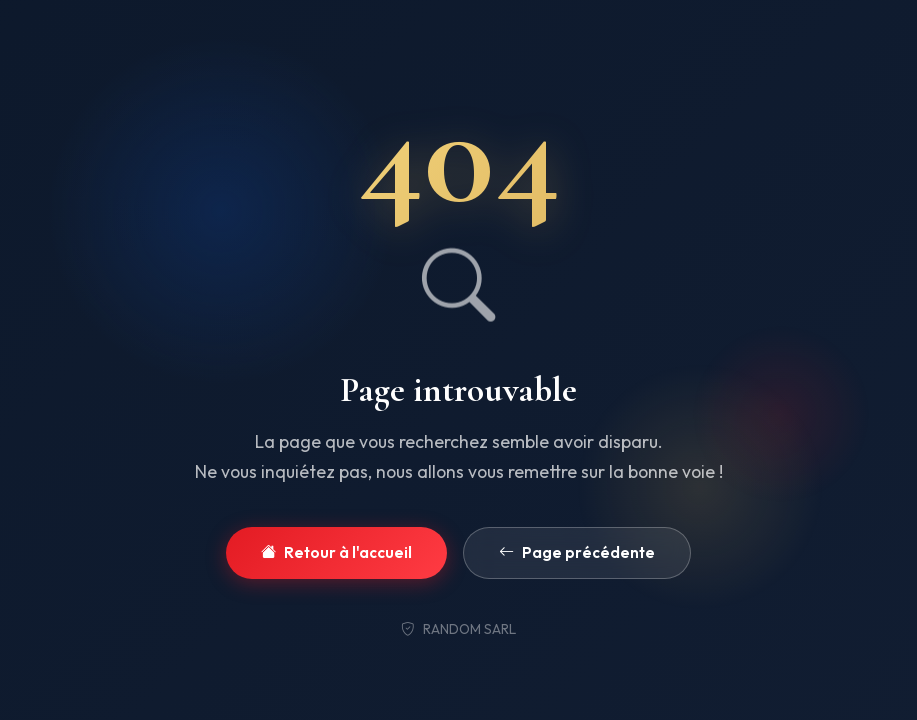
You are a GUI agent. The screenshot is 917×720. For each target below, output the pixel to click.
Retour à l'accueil (336, 553)
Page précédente (577, 553)
